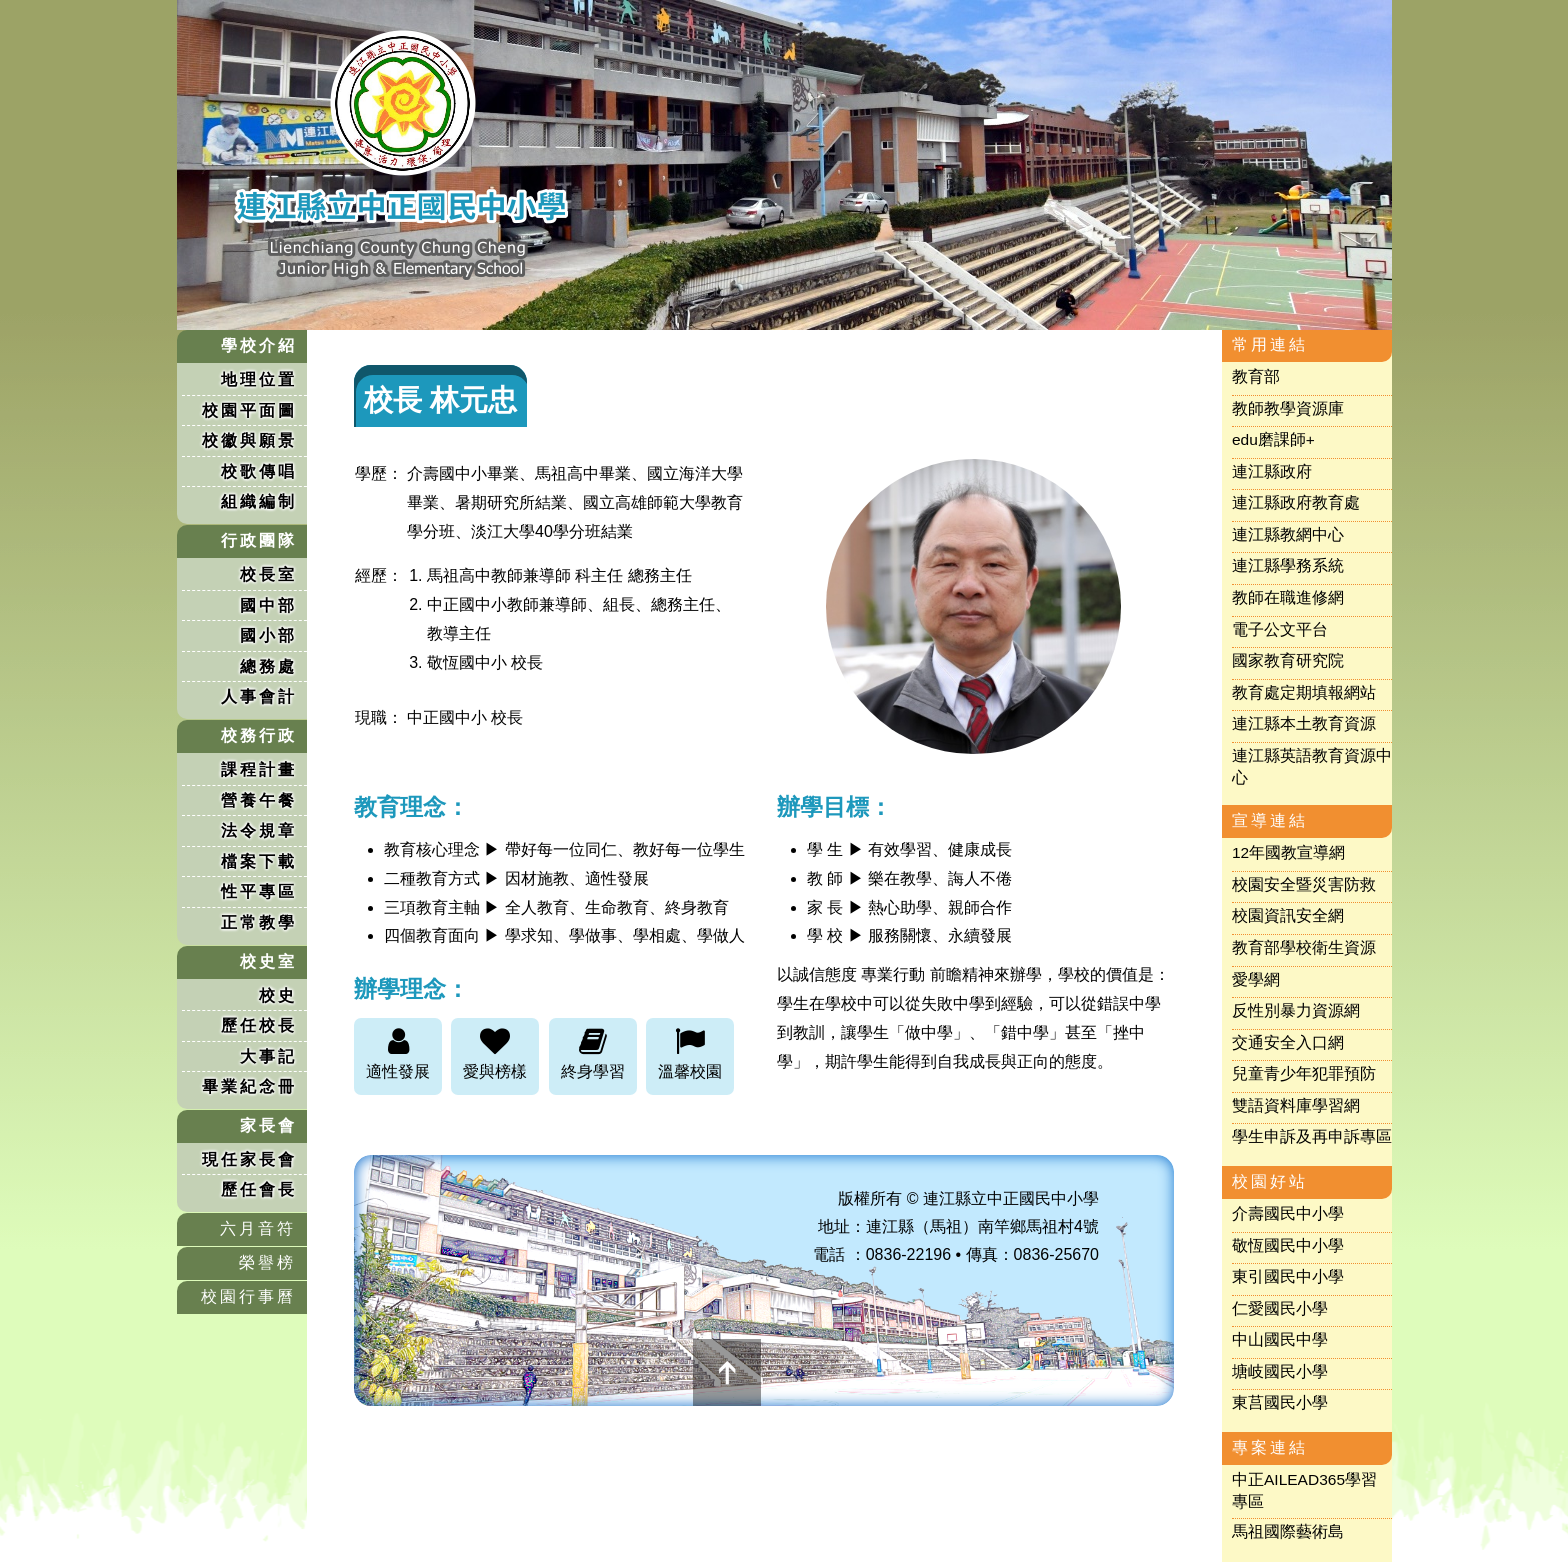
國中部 (268, 605)
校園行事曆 (248, 1296)
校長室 (268, 574)
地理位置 (259, 379)
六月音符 (258, 1228)
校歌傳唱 (259, 471)
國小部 (268, 635)
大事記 (268, 1056)
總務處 (268, 666)
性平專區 (259, 891)
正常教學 (259, 922)
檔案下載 (259, 861)
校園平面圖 (249, 410)
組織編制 (259, 501)
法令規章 (259, 830)
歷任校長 (259, 1025)
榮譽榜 (267, 1262)
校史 (278, 995)
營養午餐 (259, 800)
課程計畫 (259, 769)
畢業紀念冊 (249, 1086)
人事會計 (259, 696)
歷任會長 (259, 1189)
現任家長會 (249, 1159)
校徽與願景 (249, 440)
